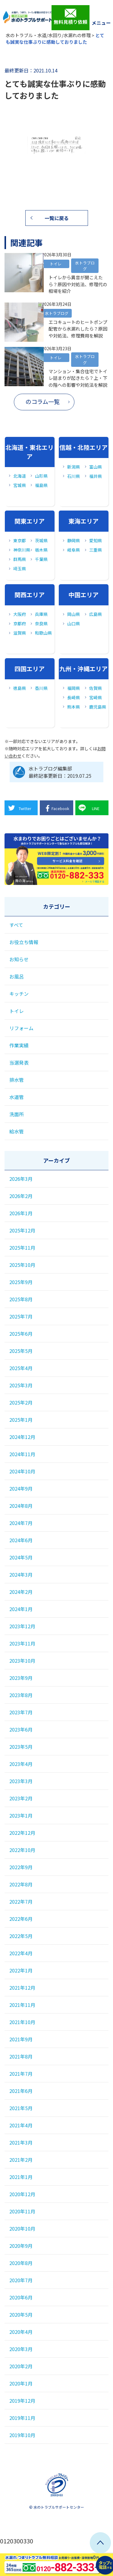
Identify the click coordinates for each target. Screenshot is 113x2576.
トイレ (16, 1010)
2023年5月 (21, 1746)
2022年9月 (21, 1867)
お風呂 (16, 976)
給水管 (16, 1131)
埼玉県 (19, 569)
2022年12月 (22, 1832)
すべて (16, 924)
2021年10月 (22, 2022)
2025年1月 (21, 1419)
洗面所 (16, 1114)
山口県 (73, 623)
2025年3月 (21, 1385)
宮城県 (19, 485)
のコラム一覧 (43, 401)
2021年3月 (21, 2142)
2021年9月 (21, 2039)
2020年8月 (21, 2263)
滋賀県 (19, 633)
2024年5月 (21, 1557)
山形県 (41, 476)
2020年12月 (22, 2194)
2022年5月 (21, 1936)
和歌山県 (43, 633)
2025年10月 (22, 1264)
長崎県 (73, 697)
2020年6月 (21, 2297)
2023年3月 (21, 1781)
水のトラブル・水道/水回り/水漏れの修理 (48, 35)
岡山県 (73, 614)
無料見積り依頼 (70, 17)
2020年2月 (21, 2366)
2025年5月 (21, 1350)
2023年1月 (21, 1815)
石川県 (73, 476)
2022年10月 (22, 1850)
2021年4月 (21, 2125)
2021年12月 (22, 1987)
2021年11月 (22, 2004)
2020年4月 (21, 2331)
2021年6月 (21, 2090)
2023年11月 (22, 1643)
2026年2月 (21, 1196)
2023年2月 (21, 1798)
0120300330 (16, 2540)
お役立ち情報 (23, 942)
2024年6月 (21, 1540)
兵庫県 (41, 614)
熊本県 (73, 707)
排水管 (16, 1079)
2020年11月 (22, 2211)
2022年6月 (21, 1918)
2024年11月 (22, 1454)
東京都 (19, 540)
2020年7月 (21, 2280)
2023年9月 (21, 1677)
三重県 (95, 550)
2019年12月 (22, 2400)
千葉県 (41, 559)
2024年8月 (21, 1505)
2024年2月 (21, 1591)
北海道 (19, 476)
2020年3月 (21, 2349)
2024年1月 (21, 1609)
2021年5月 (21, 2108)
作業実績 (19, 1045)
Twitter (19, 808)
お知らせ (19, 959)
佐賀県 (95, 688)
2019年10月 (22, 2435)
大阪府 (19, 614)
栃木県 (41, 550)
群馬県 (19, 559)
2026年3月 (21, 1178)
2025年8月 (21, 1299)
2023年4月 (21, 1763)
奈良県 (41, 623)
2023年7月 (21, 1712)
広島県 (95, 614)
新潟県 (73, 467)
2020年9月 (21, 2245)
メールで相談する (94, 881)
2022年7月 (21, 1901)
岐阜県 (73, 550)
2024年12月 (22, 1436)
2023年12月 (22, 1626)
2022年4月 (21, 1953)
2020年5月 (21, 2314)
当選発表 (19, 1062)
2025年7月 (21, 1316)
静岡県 (73, 540)
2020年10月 (22, 2228)
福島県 (41, 485)
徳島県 (19, 688)
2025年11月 (22, 1247)
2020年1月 (21, 2383)
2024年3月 (21, 1574)
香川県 (41, 688)
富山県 (95, 467)
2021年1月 (21, 2176)
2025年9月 (21, 1282)
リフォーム (21, 1028)
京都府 (19, 623)
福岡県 (73, 688)
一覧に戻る (57, 218)
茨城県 (41, 540)
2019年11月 (22, 2417)
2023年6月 (21, 1729)
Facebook (56, 808)
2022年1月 (21, 1970)
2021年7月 (21, 2073)
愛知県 (95, 540)
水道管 (16, 1097)
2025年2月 (21, 1402)
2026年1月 (21, 1213)
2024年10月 (22, 1471)
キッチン (19, 993)
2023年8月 (21, 1695)
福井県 (95, 476)
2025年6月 (21, 1333)
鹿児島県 (97, 707)
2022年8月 (21, 1884)
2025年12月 (22, 1230)
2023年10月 (22, 1660)
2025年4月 (21, 1368)
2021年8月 (21, 2056)
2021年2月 (21, 2159)
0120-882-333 (55, 874)
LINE (88, 808)
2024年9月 (21, 1488)
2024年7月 (21, 1523)
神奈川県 (21, 550)
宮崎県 (95, 697)
